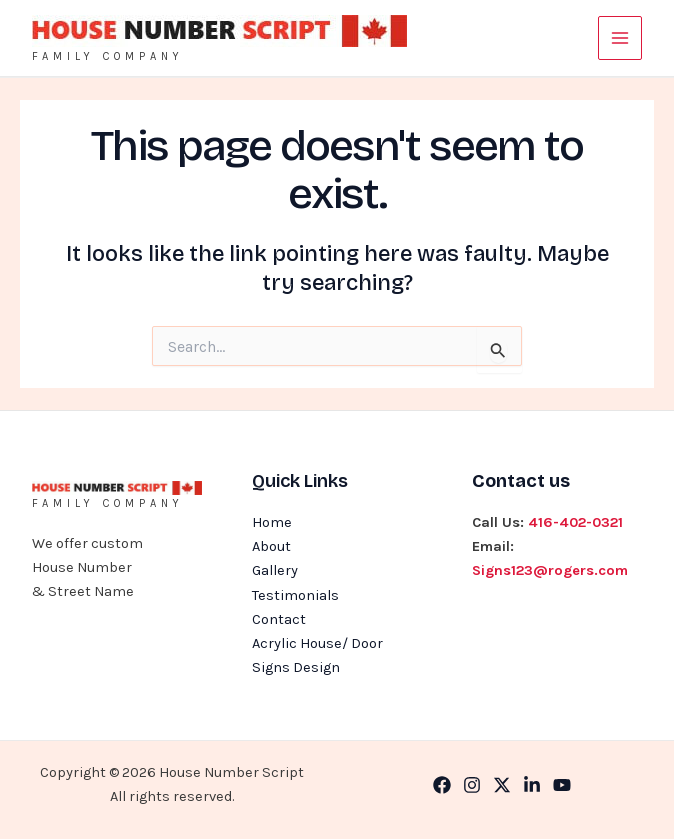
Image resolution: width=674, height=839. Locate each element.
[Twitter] (502, 785)
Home (272, 522)
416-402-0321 (575, 522)
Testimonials (295, 595)
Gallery (275, 570)
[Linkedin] (532, 785)
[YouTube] (562, 785)
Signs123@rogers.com (550, 570)
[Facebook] (442, 785)
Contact (279, 619)
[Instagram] (472, 785)
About (271, 546)
